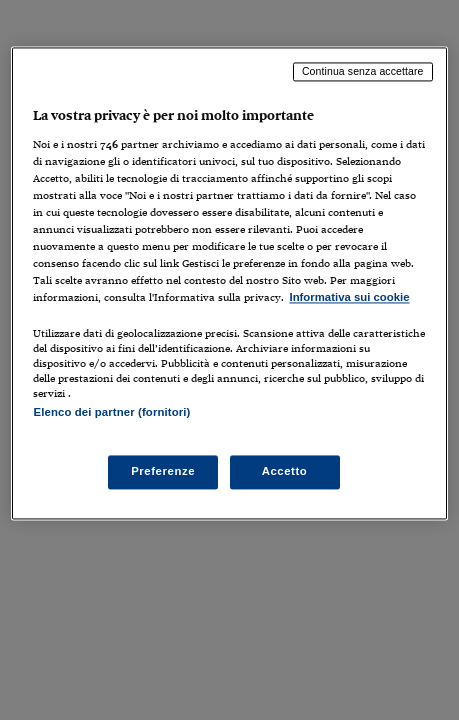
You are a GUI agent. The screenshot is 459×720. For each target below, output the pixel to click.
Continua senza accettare (363, 71)
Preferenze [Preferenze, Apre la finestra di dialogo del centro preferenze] (163, 471)
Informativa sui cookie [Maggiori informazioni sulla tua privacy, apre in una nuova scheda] (349, 298)
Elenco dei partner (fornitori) (111, 413)
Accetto (285, 471)
